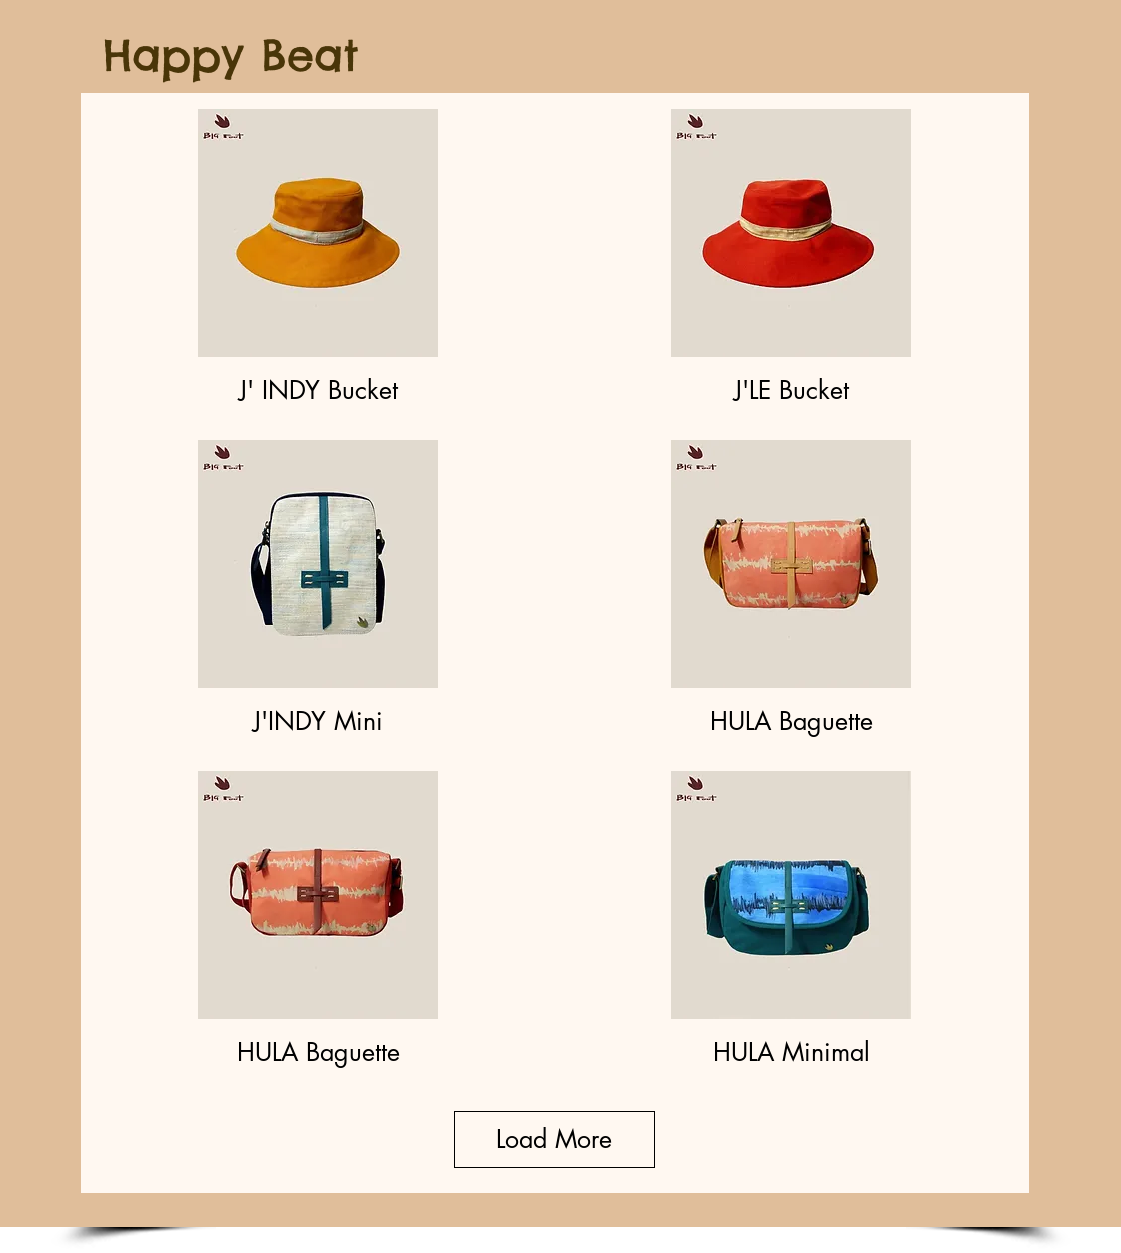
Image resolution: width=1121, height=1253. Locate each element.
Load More (554, 1139)
